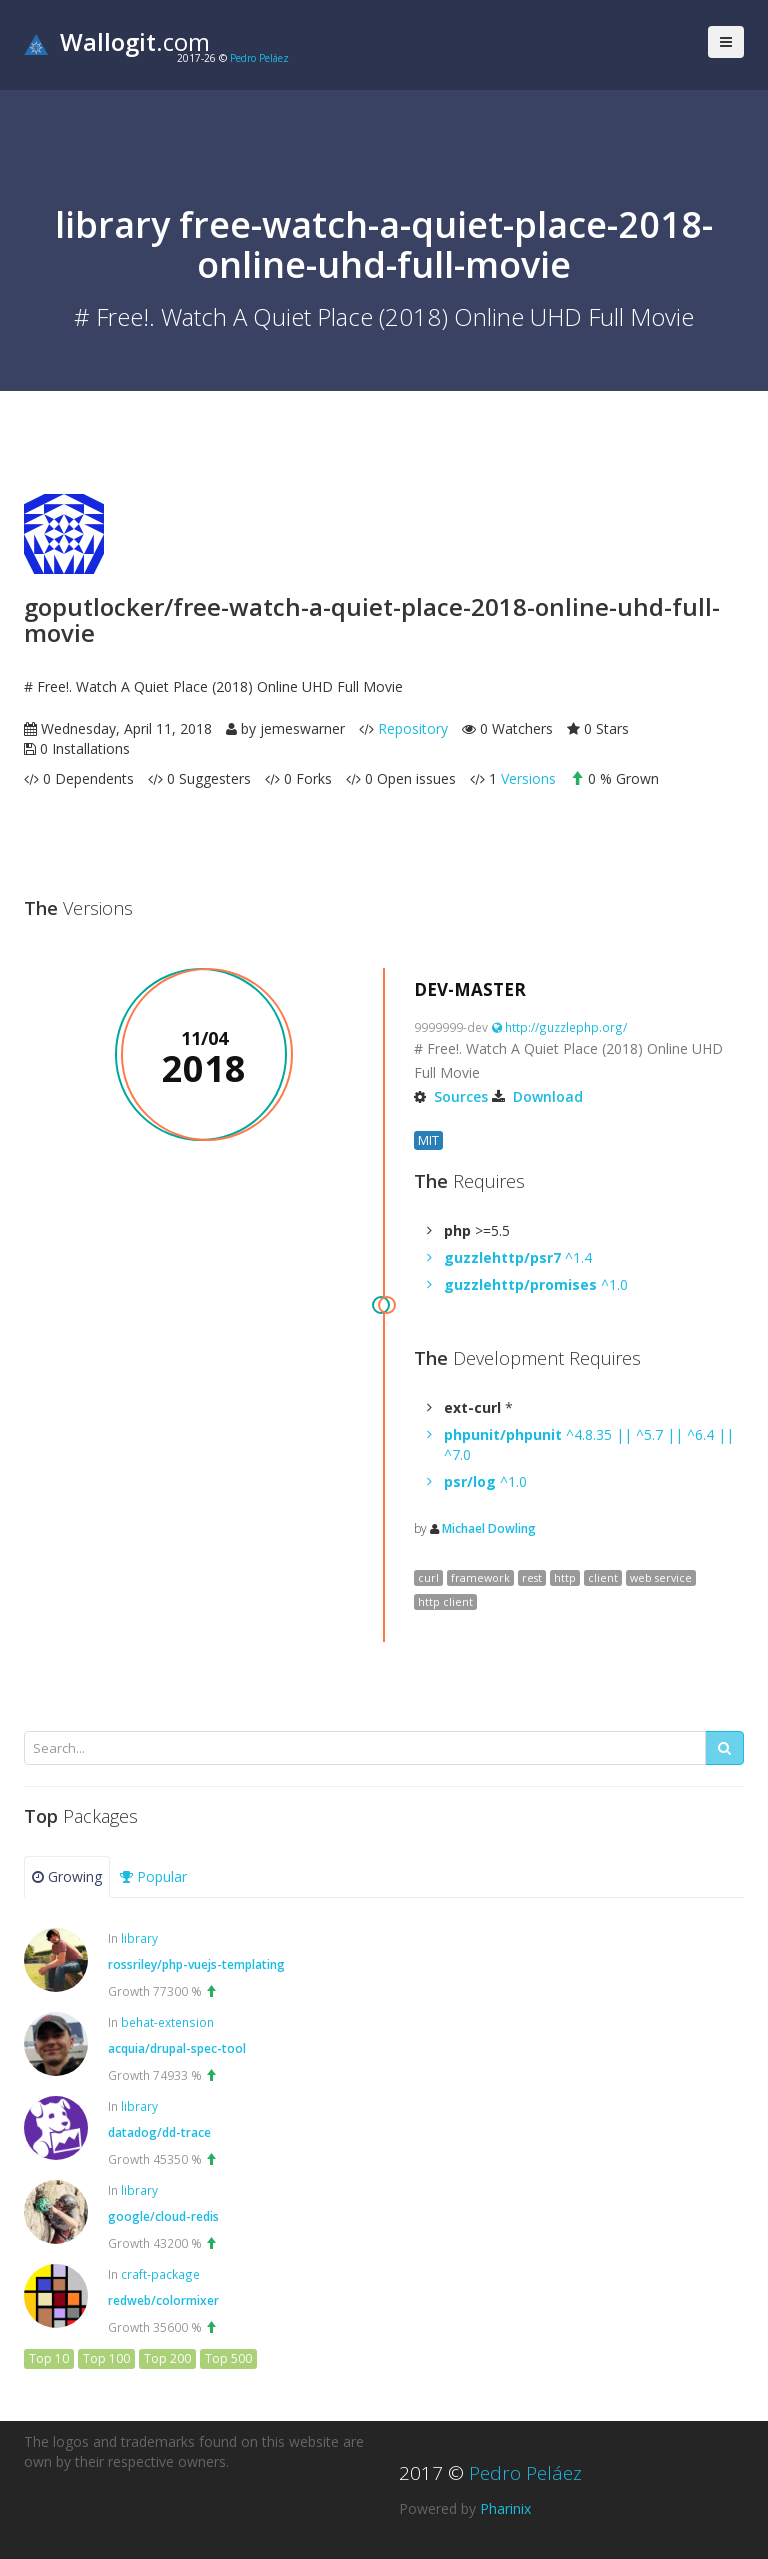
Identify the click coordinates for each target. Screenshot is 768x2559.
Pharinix (505, 2508)
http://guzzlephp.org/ (559, 1027)
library (139, 1938)
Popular (153, 1876)
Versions (528, 778)
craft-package (160, 2274)
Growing (67, 1876)
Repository (413, 728)
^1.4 (518, 1257)
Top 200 (167, 2358)
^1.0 (536, 1284)
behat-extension (167, 2022)
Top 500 (228, 2358)
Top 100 (106, 2358)
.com (117, 41)
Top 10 (49, 2358)
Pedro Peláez (259, 58)
